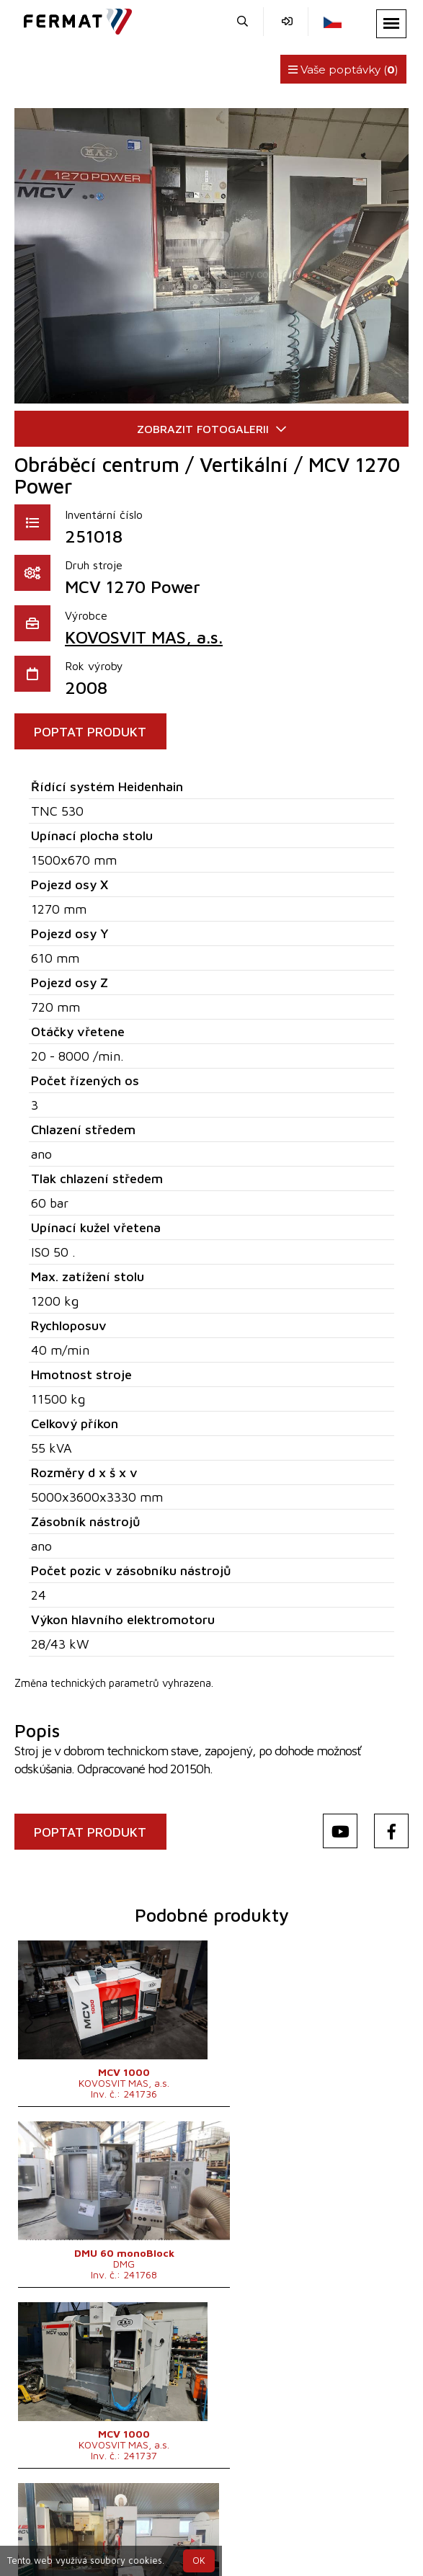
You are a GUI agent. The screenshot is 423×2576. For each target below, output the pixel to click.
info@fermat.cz (342, 2524)
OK (198, 2560)
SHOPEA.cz (126, 2506)
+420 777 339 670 (234, 2524)
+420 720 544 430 (115, 2524)
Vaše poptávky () (343, 69)
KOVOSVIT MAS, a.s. (144, 637)
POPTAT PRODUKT (93, 731)
